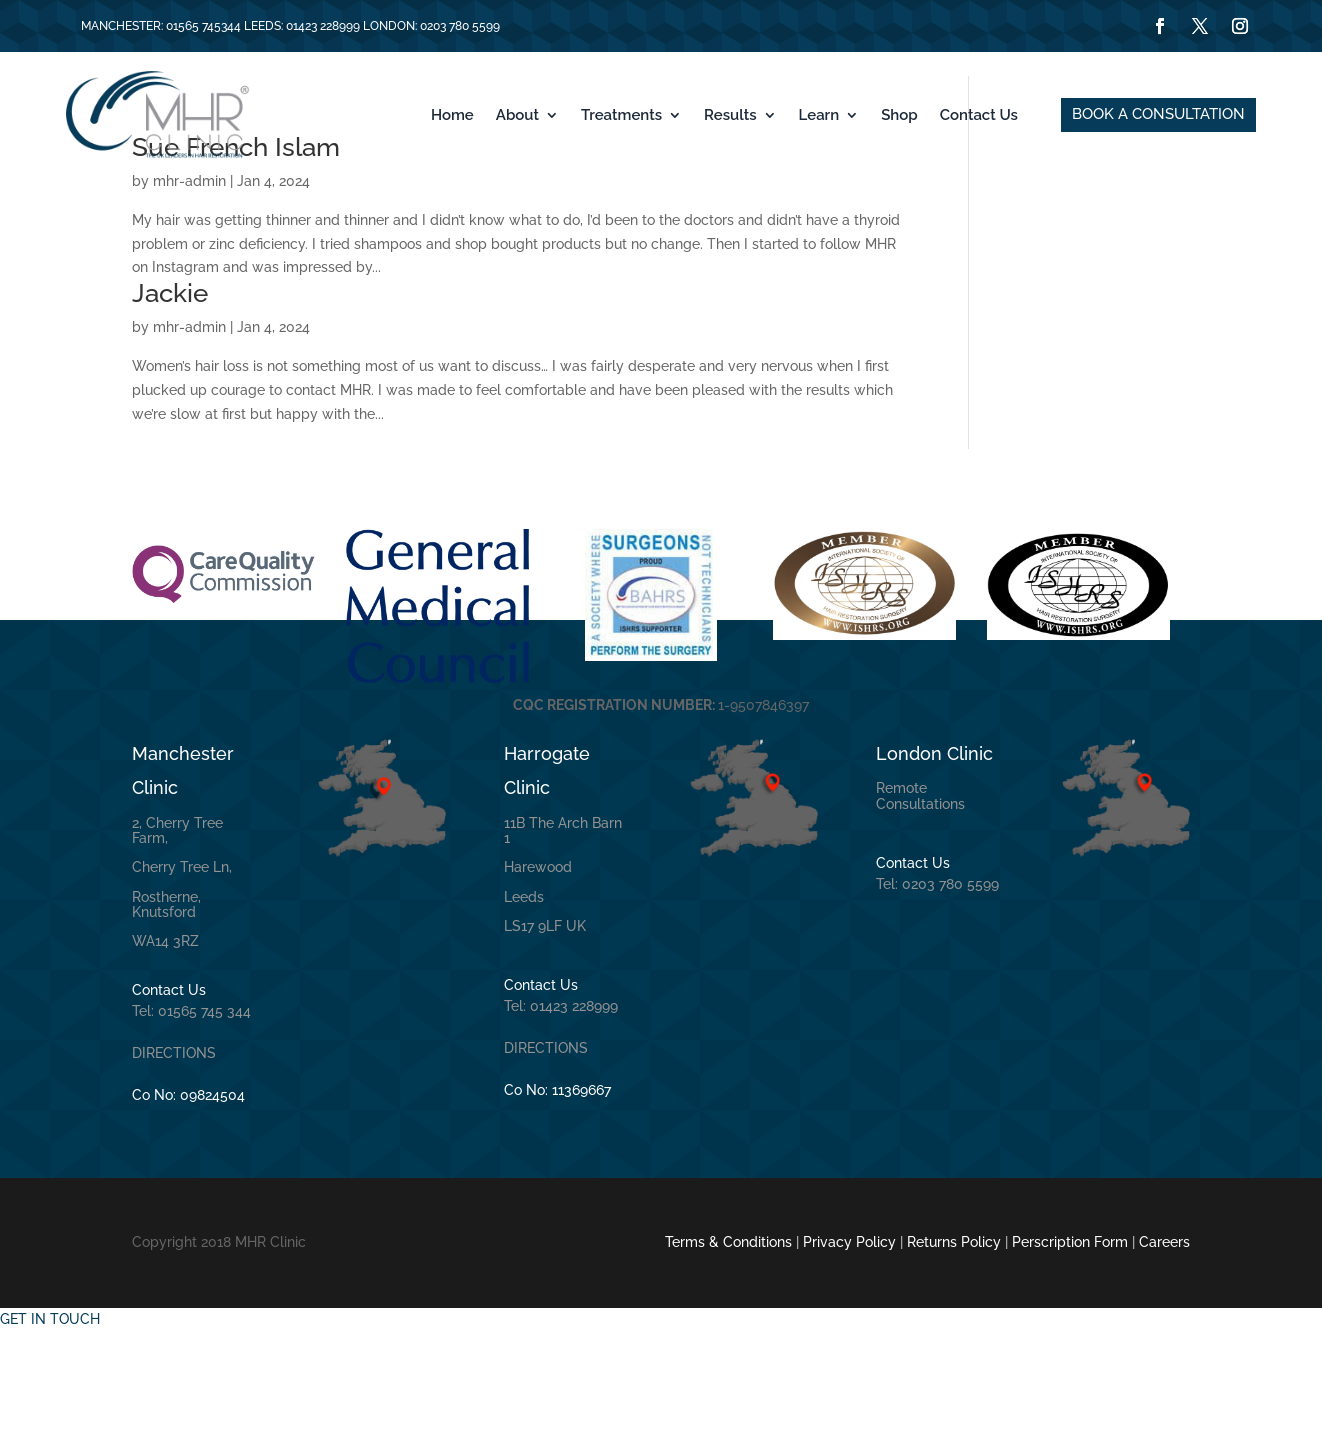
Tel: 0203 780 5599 (937, 983)
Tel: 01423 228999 (561, 1105)
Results (730, 116)
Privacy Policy (849, 1341)
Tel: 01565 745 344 (191, 1110)
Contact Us (979, 116)
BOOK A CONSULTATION (1158, 114)
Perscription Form (1072, 1341)
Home (452, 116)
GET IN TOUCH (50, 1417)
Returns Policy (954, 1341)
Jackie (170, 392)
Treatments (621, 116)
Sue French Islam (236, 246)
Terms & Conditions (728, 1341)
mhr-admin (189, 280)
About (517, 116)
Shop (899, 116)
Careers (1164, 1341)
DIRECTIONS (174, 1152)
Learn (819, 116)
